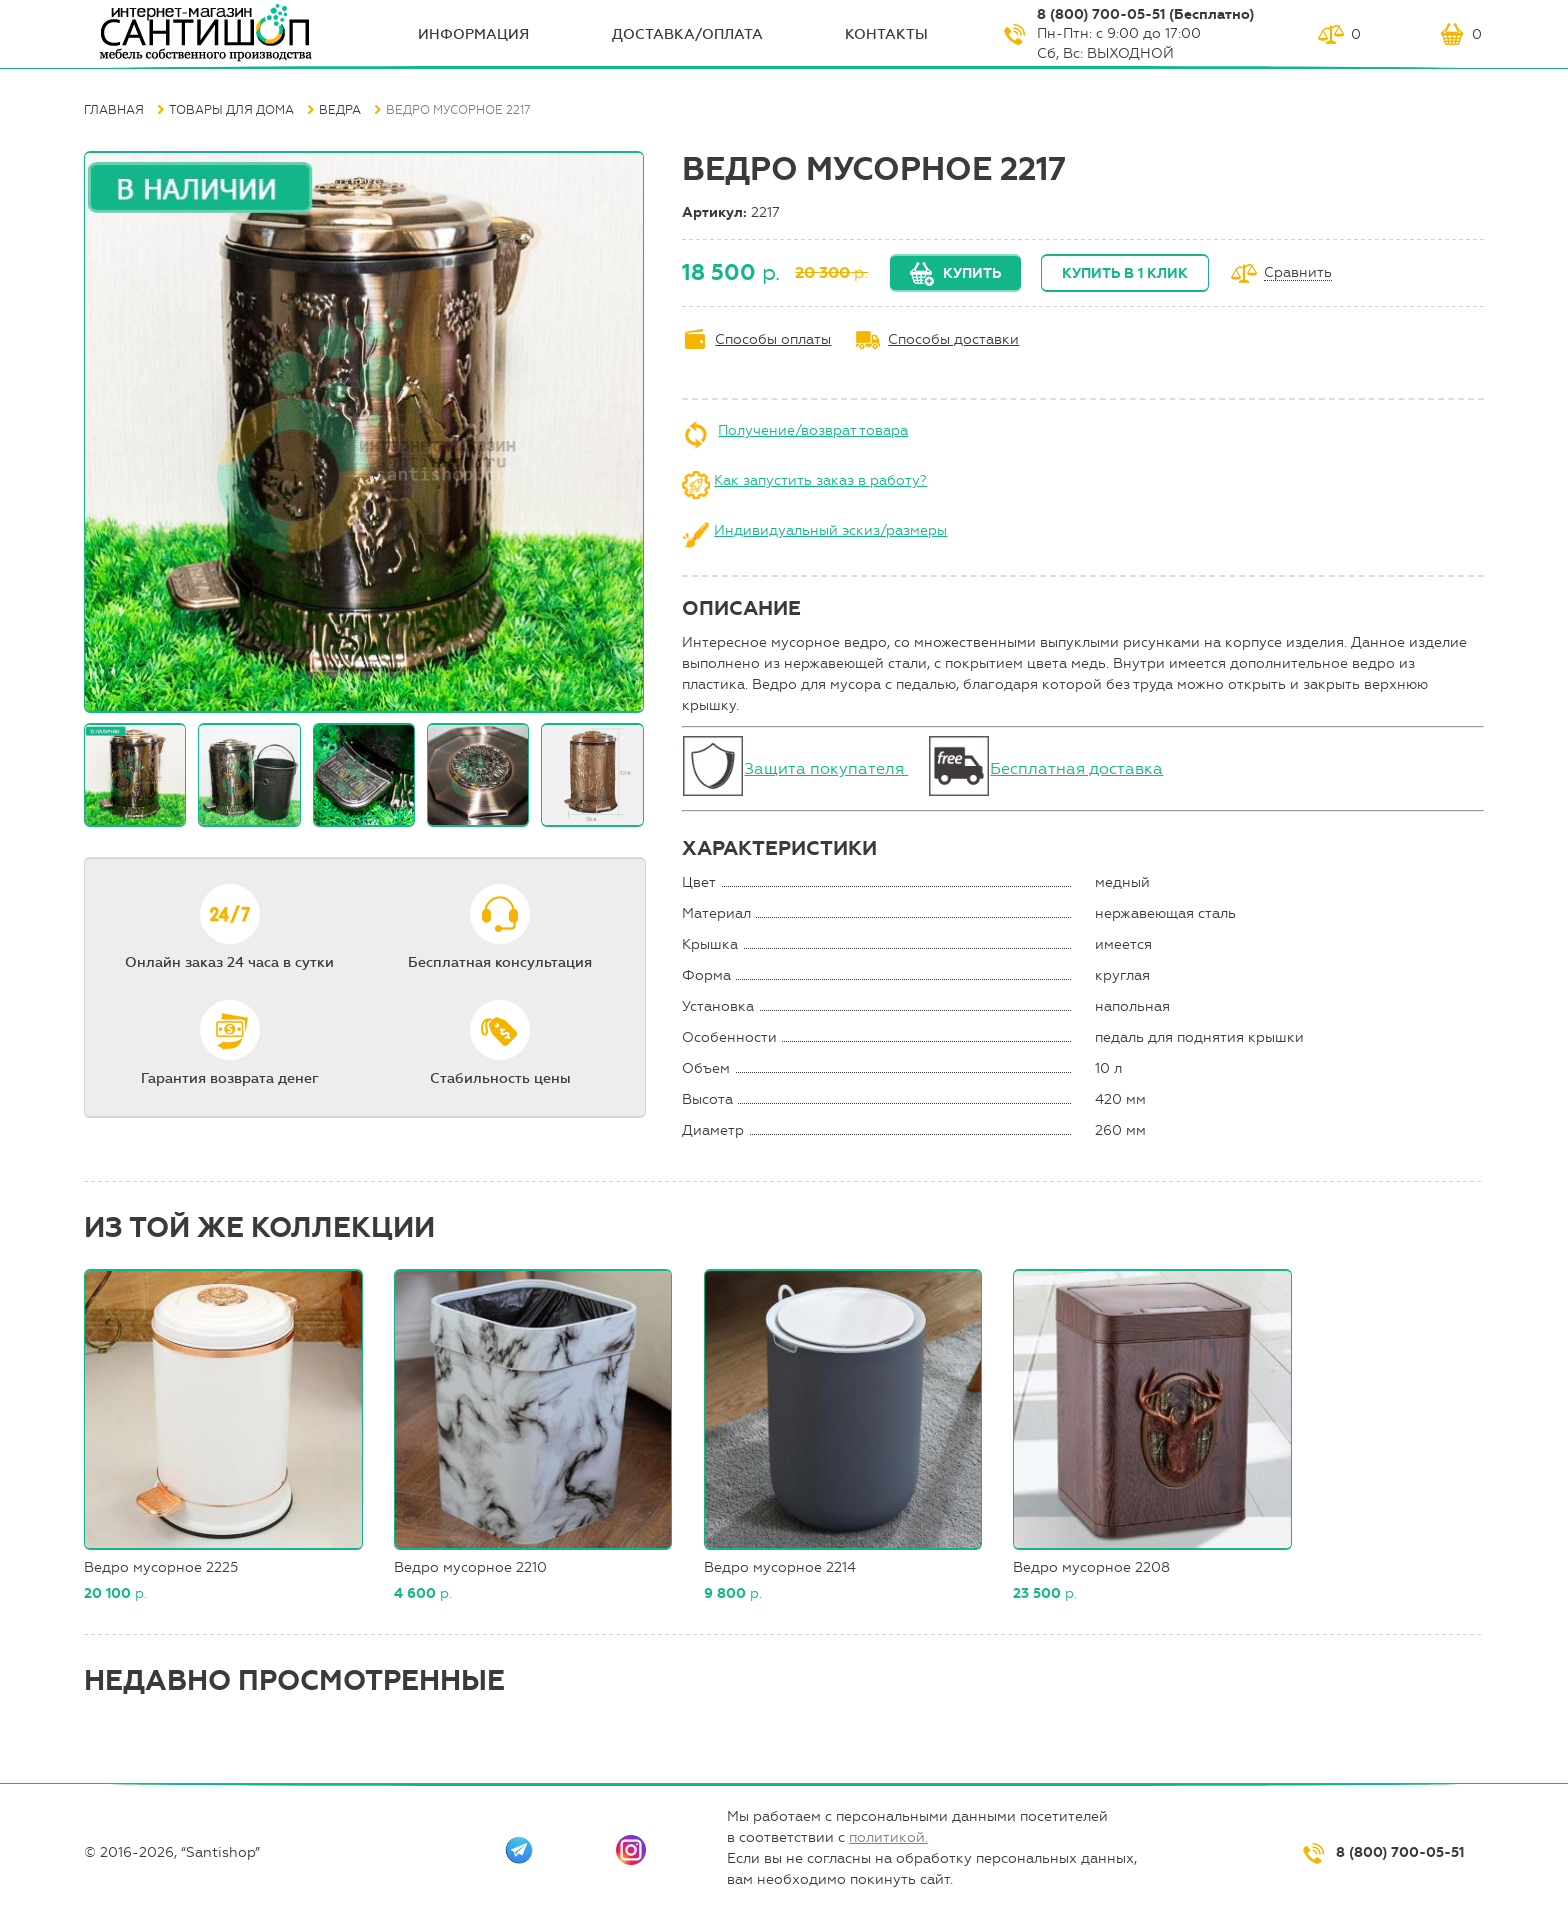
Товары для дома (231, 110)
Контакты (886, 34)
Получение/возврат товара (813, 430)
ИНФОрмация (473, 34)
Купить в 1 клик (1125, 273)
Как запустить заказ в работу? (820, 480)
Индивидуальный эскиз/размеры (830, 530)
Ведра (340, 110)
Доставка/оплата (687, 34)
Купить (972, 273)
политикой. (888, 1837)
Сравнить (1298, 273)
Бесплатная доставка (1076, 768)
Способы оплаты (773, 339)
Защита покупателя (826, 768)
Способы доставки (953, 339)
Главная (114, 110)
